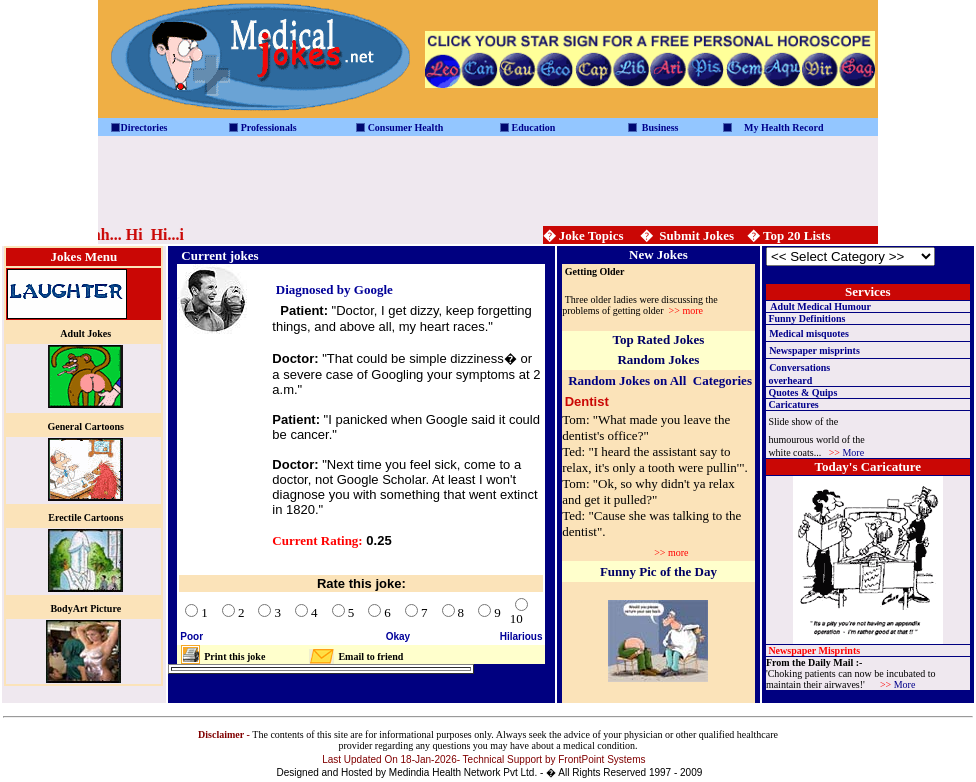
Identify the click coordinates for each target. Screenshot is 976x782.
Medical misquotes (809, 333)
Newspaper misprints (814, 350)
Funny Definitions (806, 318)
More (853, 452)
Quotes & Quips (802, 392)
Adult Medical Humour (820, 306)
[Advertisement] (488, 181)
